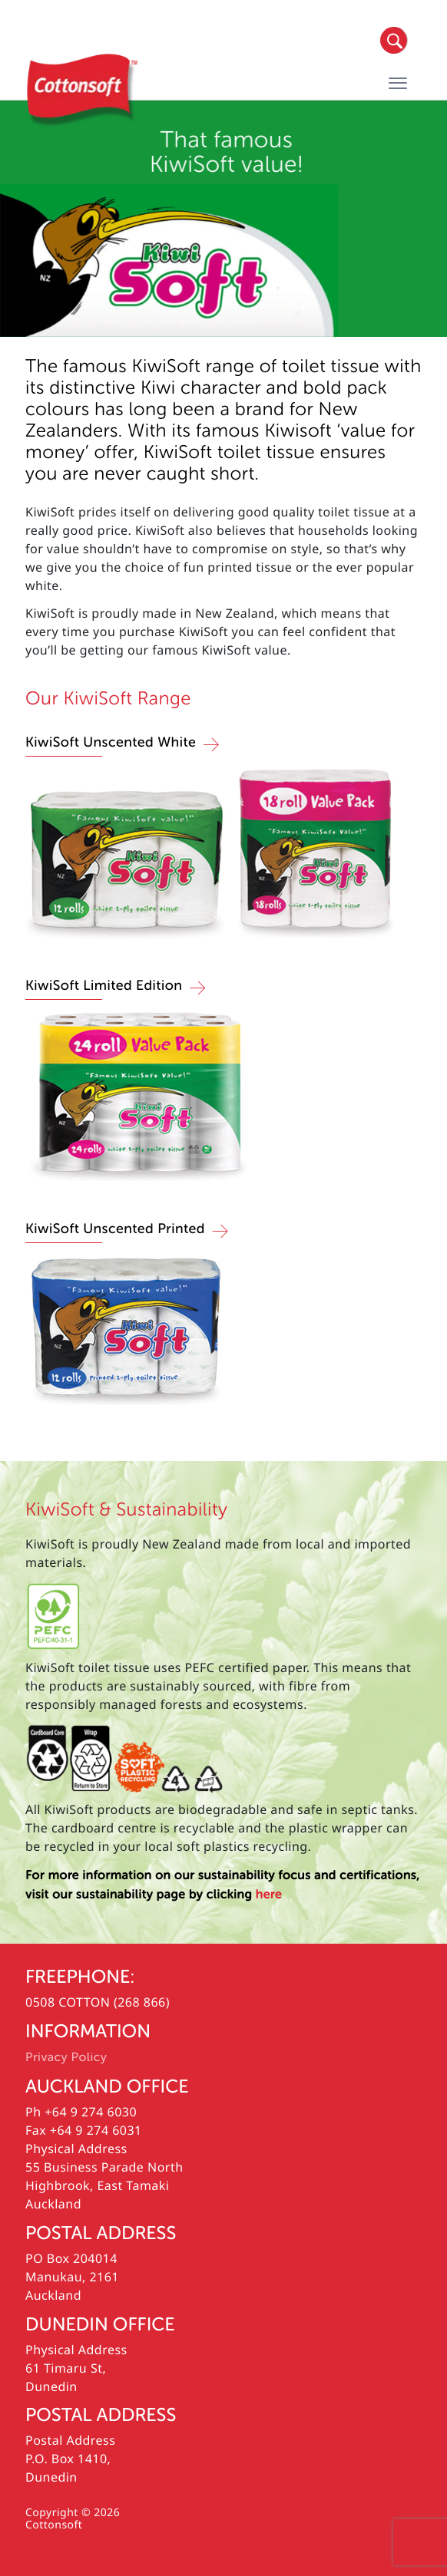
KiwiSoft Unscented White (110, 742)
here (269, 1894)
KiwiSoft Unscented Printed (115, 1229)
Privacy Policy (66, 2057)
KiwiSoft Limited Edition (103, 986)
